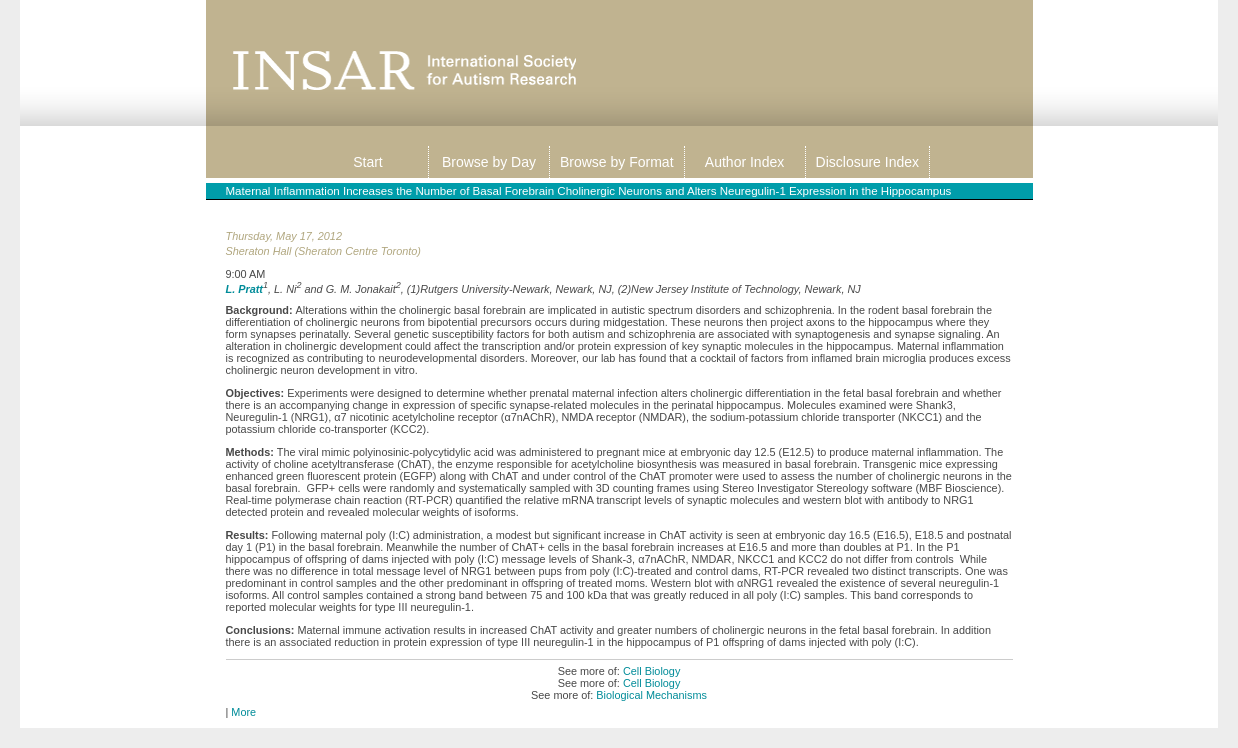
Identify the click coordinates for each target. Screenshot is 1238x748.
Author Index (744, 162)
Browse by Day (489, 162)
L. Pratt (244, 288)
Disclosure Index (868, 162)
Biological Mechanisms (651, 695)
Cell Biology (651, 671)
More (243, 712)
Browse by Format (617, 162)
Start (368, 162)
